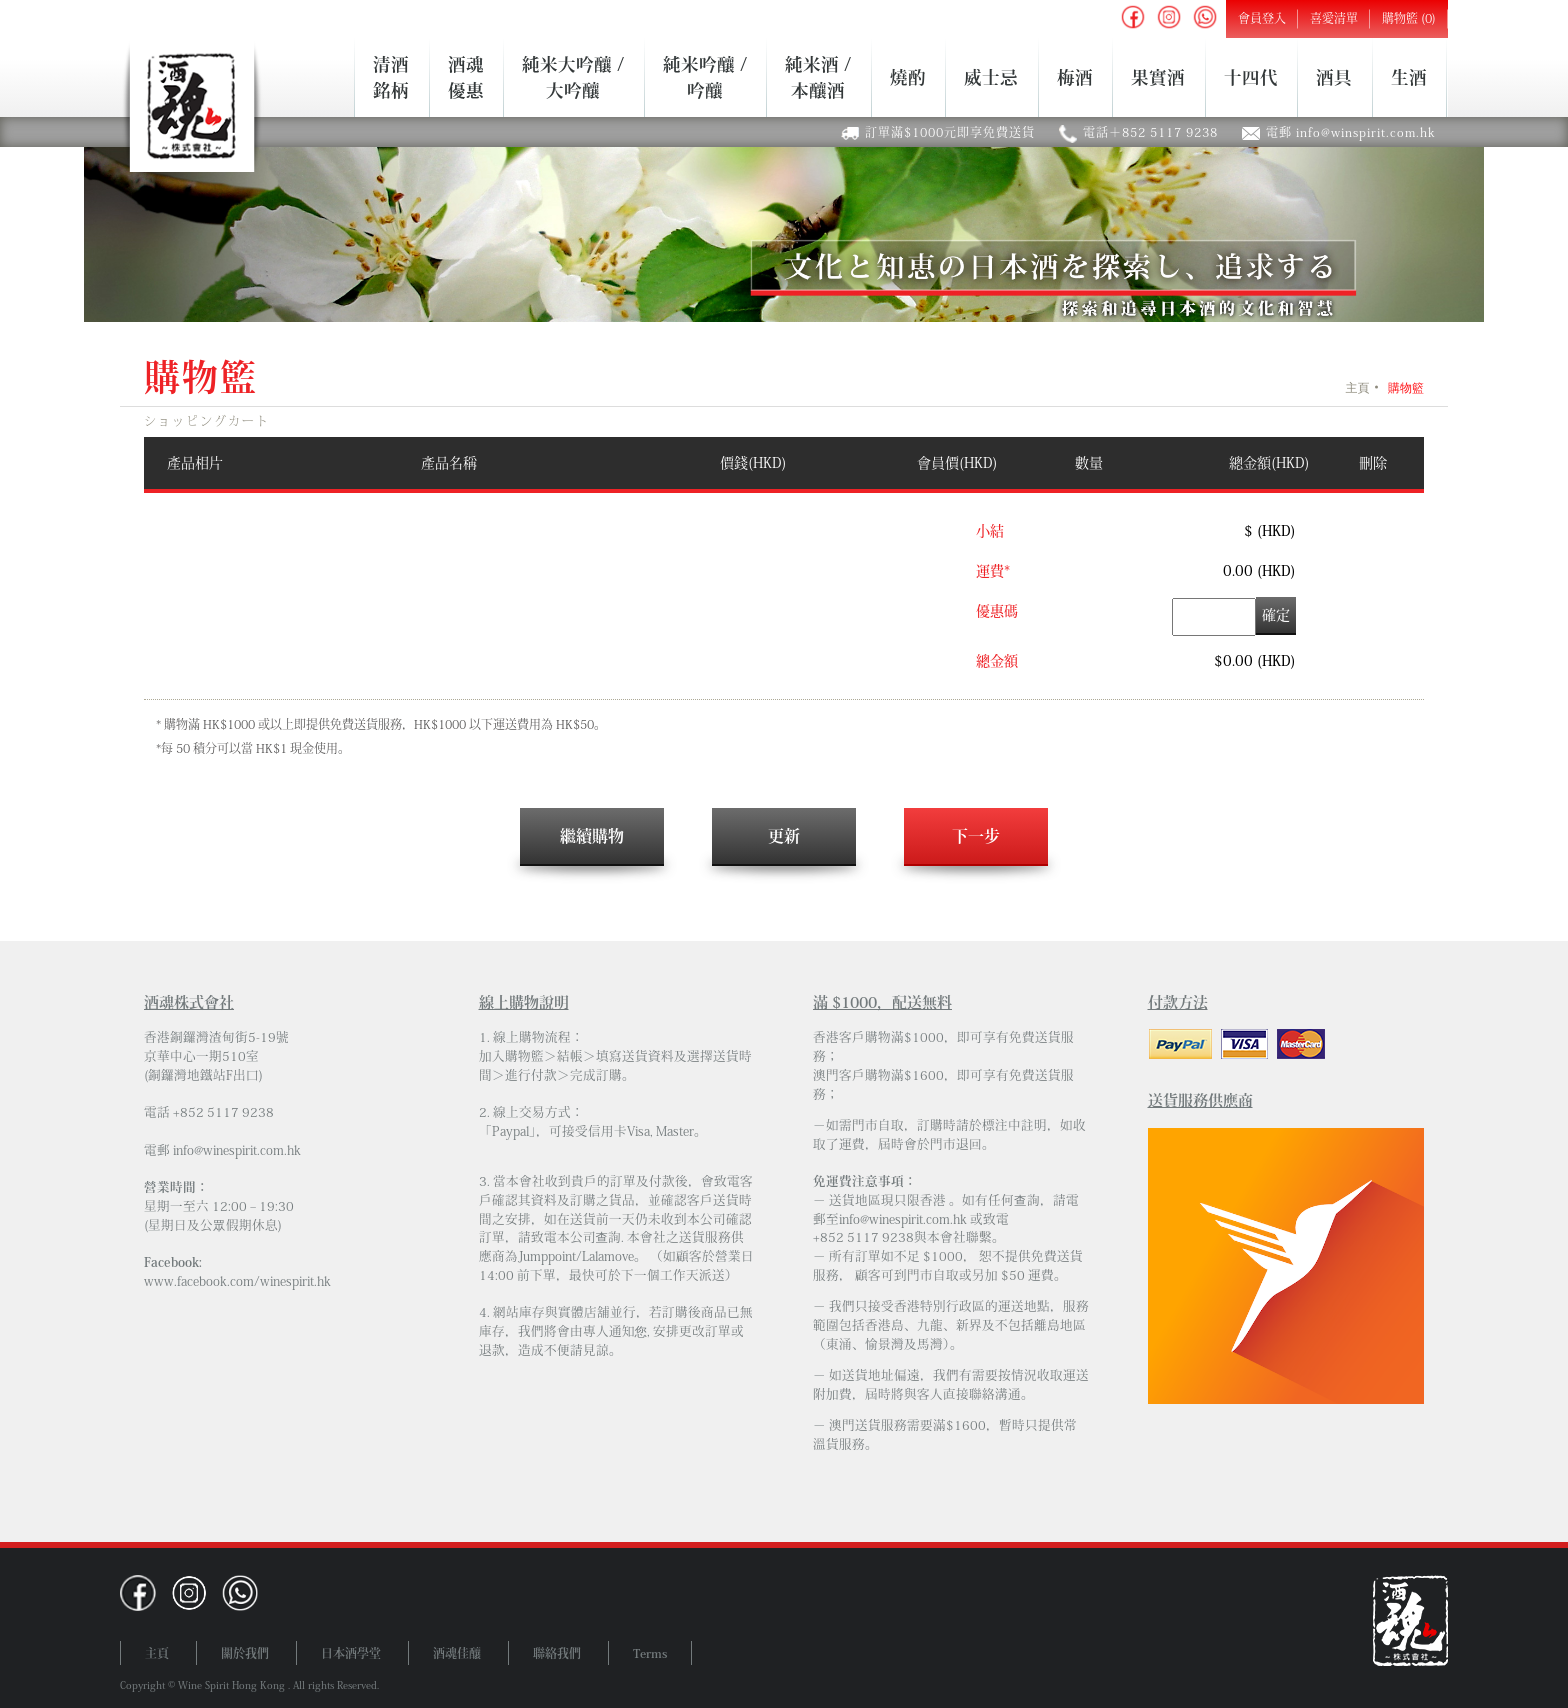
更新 (784, 836)
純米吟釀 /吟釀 (705, 76)
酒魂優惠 (466, 76)
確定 (1276, 615)
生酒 (1409, 76)
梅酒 (1075, 76)
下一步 (976, 836)
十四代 (1251, 76)
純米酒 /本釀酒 (818, 76)
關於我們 (245, 1653)
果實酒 (1158, 76)
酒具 (1334, 76)
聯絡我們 (557, 1653)
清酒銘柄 (391, 76)
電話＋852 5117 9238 (1150, 132)
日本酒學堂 (351, 1653)
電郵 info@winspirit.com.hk (1351, 132)
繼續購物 (592, 836)
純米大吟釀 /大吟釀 (573, 76)
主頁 (1357, 388)
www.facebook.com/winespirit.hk (237, 1281)
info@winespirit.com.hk (237, 1150)
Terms (650, 1653)
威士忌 (991, 76)
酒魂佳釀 (457, 1653)
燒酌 (908, 76)
